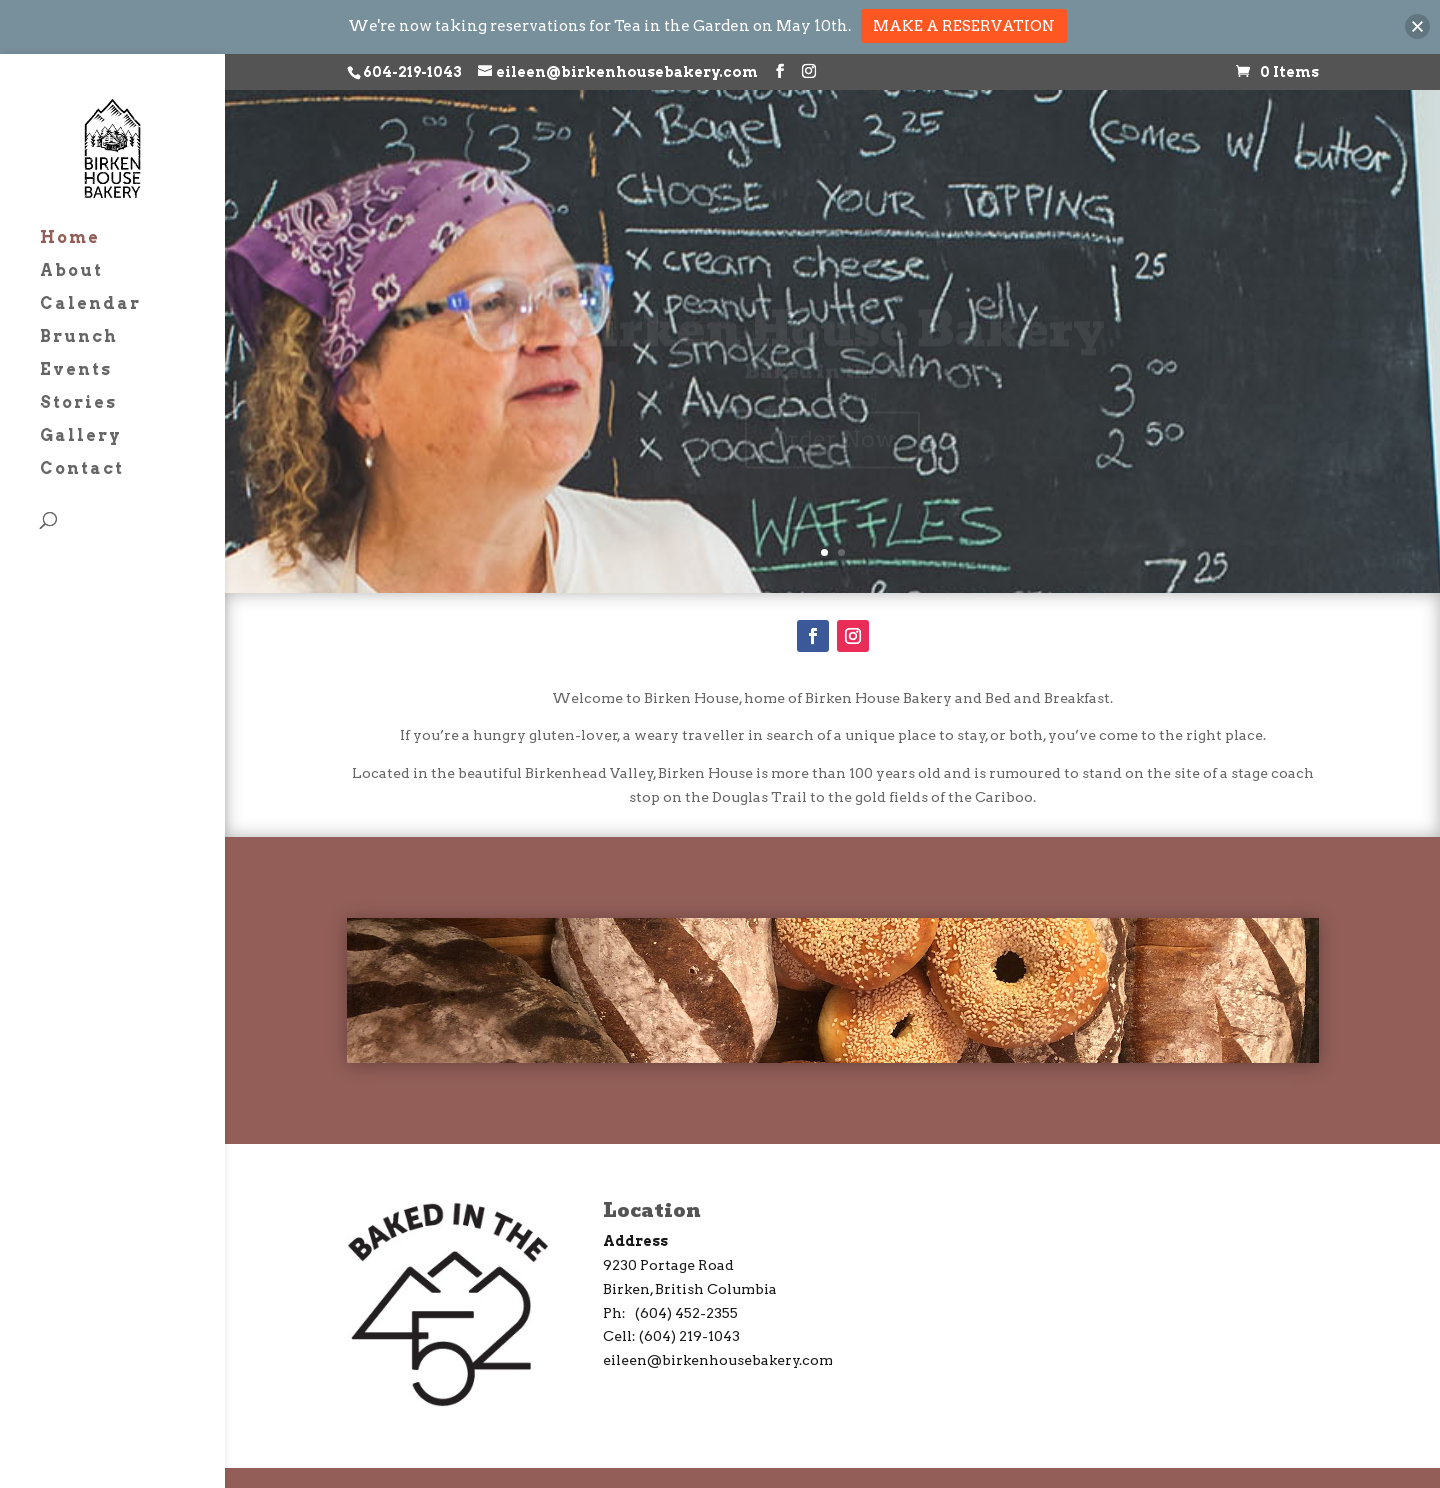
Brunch (79, 338)
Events (76, 371)
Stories (78, 404)
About (71, 272)
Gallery (81, 437)
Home (70, 239)
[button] (1417, 26)
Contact (82, 470)
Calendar (90, 305)
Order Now (832, 989)
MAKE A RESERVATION (964, 26)
